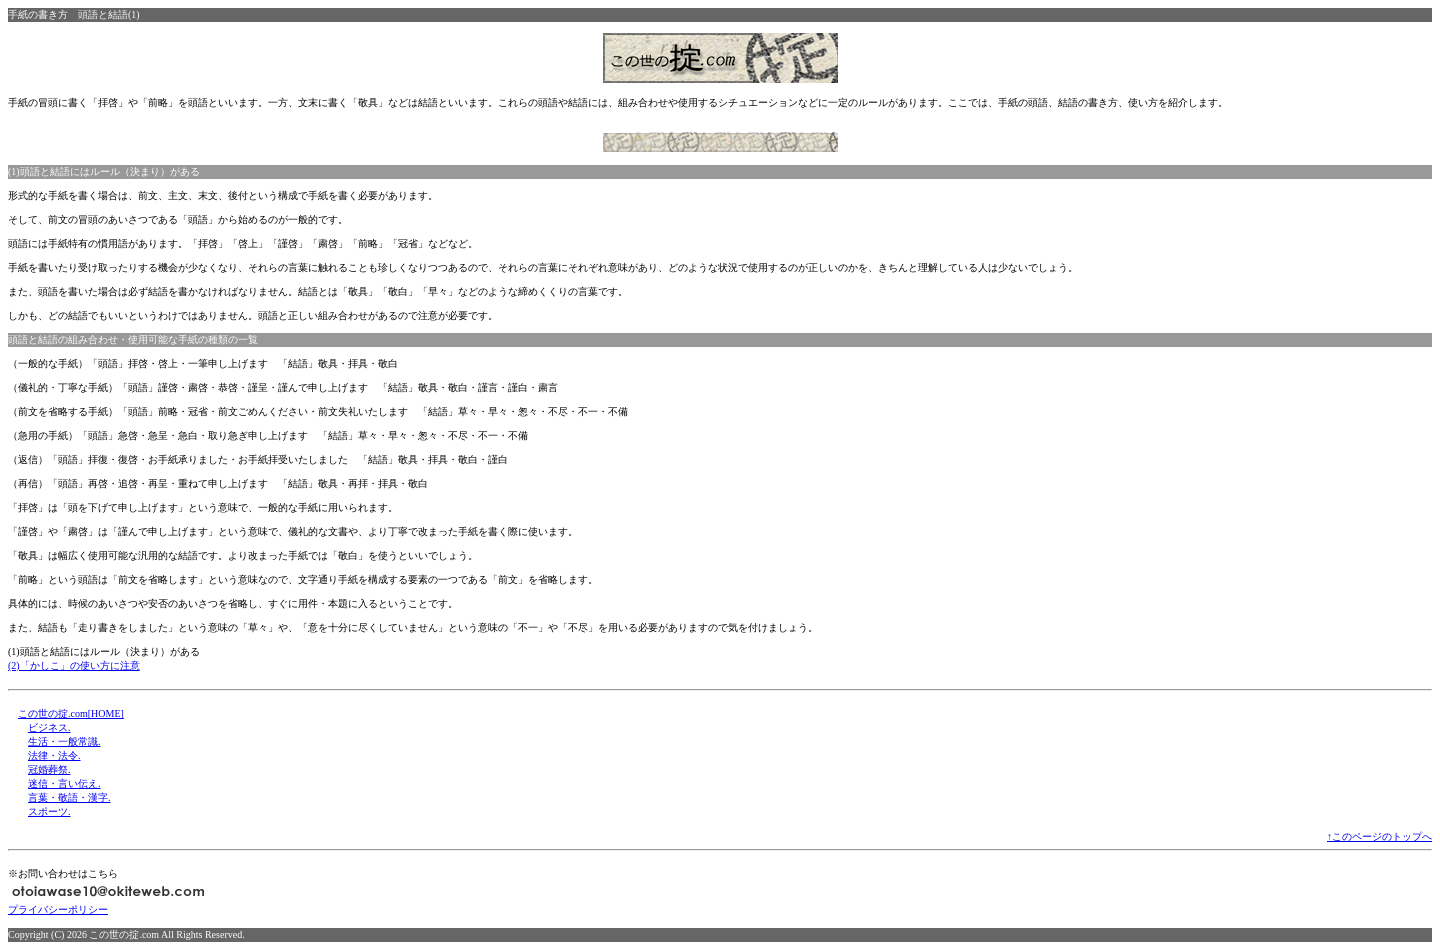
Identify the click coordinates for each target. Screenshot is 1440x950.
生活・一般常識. (64, 741)
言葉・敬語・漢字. (69, 797)
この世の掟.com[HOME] (71, 713)
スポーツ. (49, 811)
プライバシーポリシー (58, 909)
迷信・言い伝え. (64, 783)
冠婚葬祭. (49, 769)
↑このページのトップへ (1379, 836)
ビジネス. (49, 727)
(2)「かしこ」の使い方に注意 (74, 665)
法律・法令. (54, 755)
